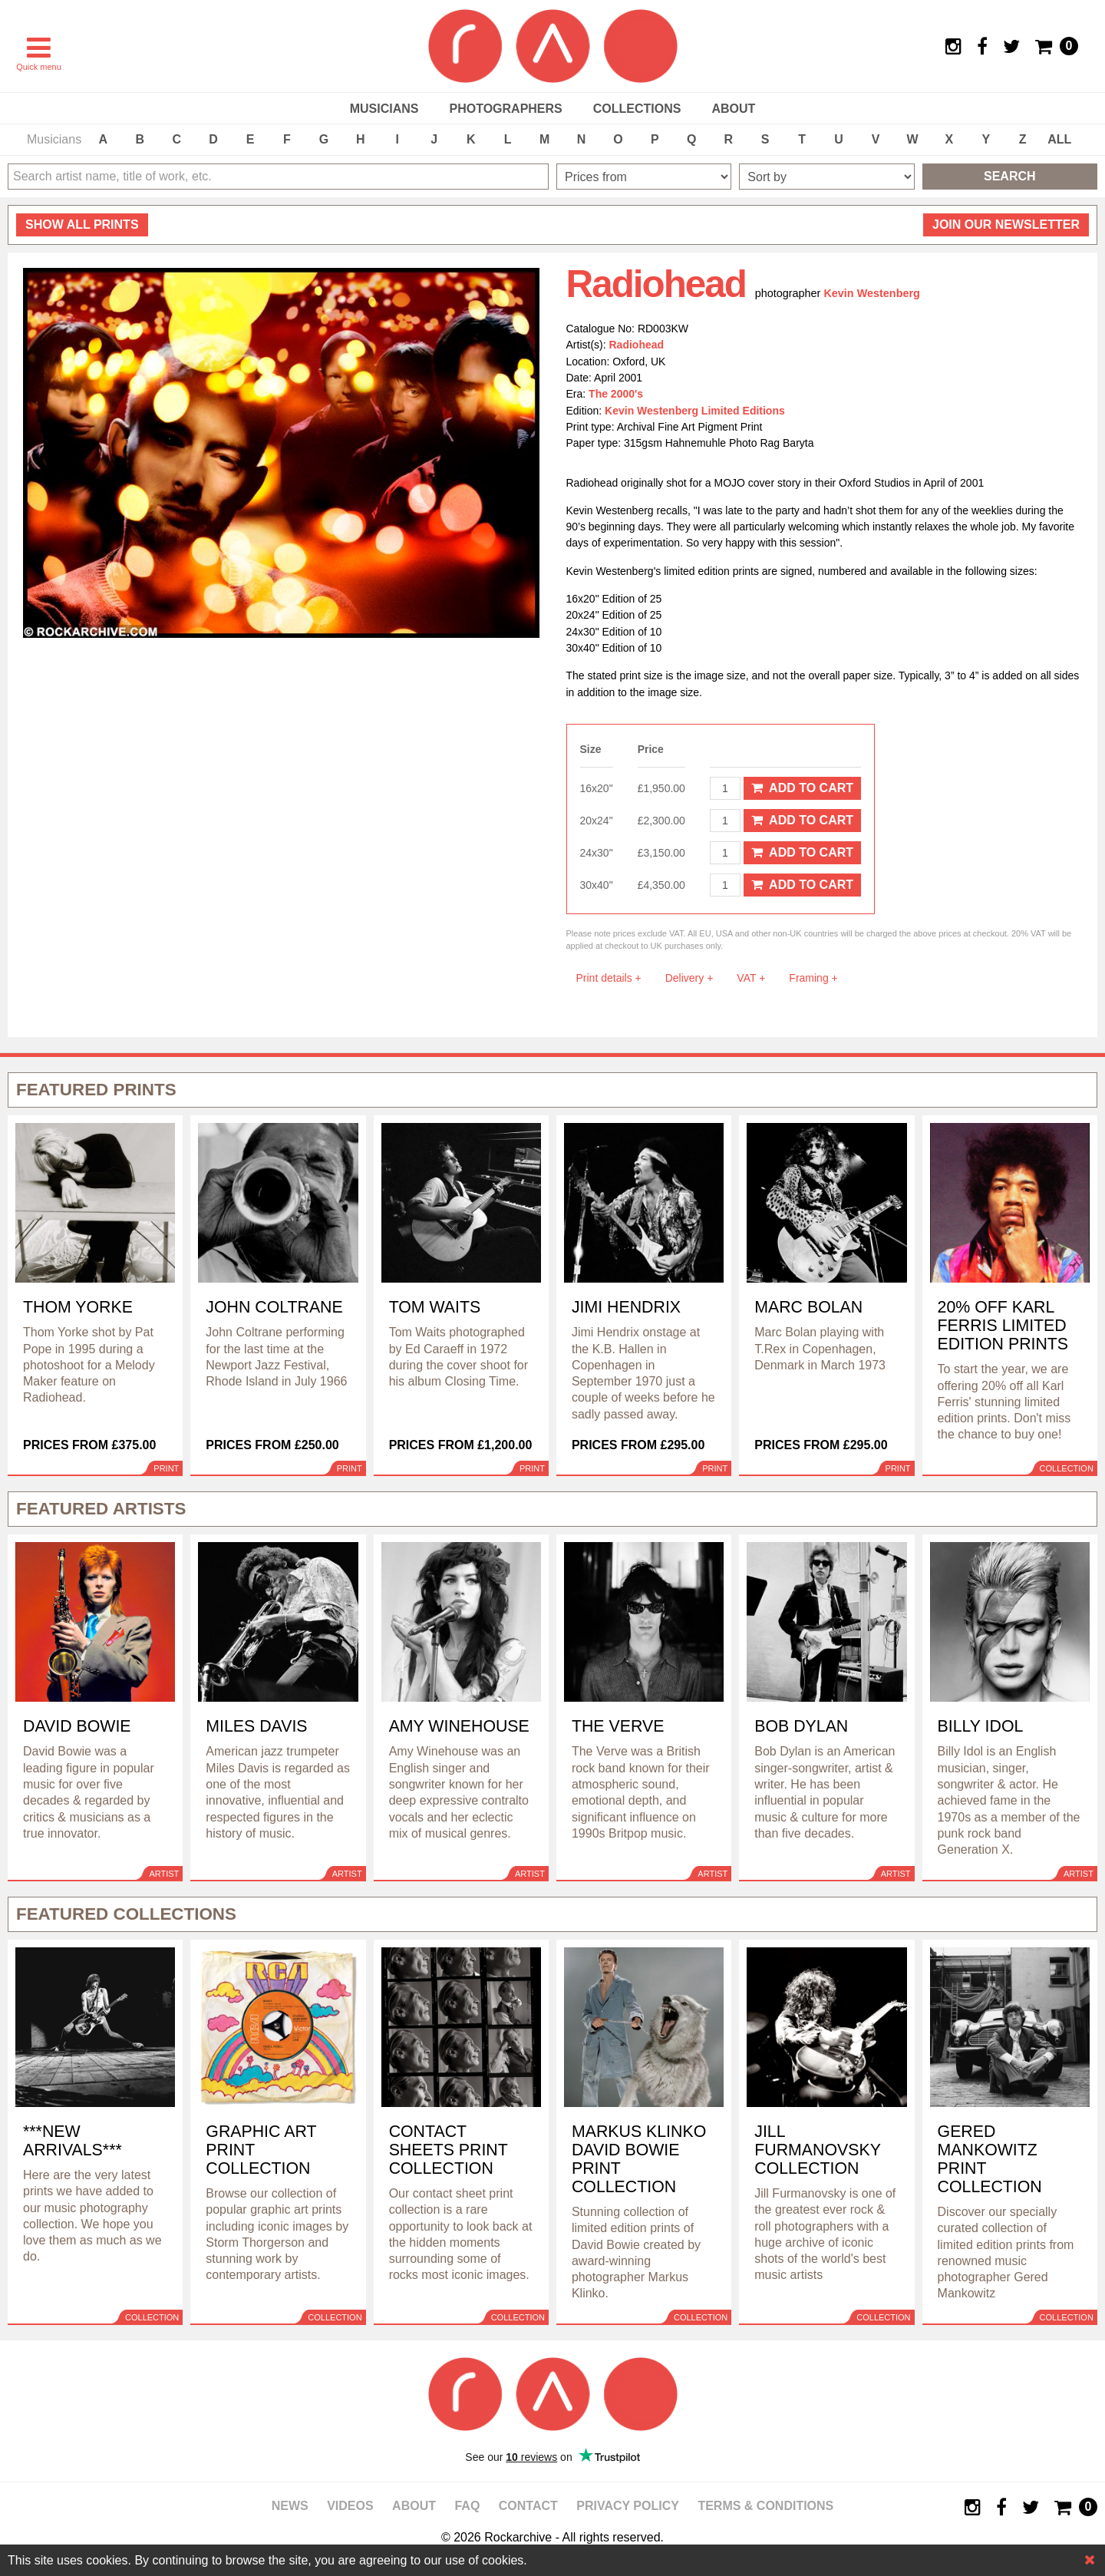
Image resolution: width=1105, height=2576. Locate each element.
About (733, 108)
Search (1010, 176)
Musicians (384, 108)
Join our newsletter (1006, 224)
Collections (637, 108)
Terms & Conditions (765, 2505)
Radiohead (637, 345)
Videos (350, 2505)
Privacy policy (627, 2505)
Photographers (505, 108)
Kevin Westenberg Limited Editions (695, 411)
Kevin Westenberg (871, 293)
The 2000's (616, 394)
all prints (82, 224)
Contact (528, 2505)
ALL (1059, 139)
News (290, 2505)
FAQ (467, 2505)
